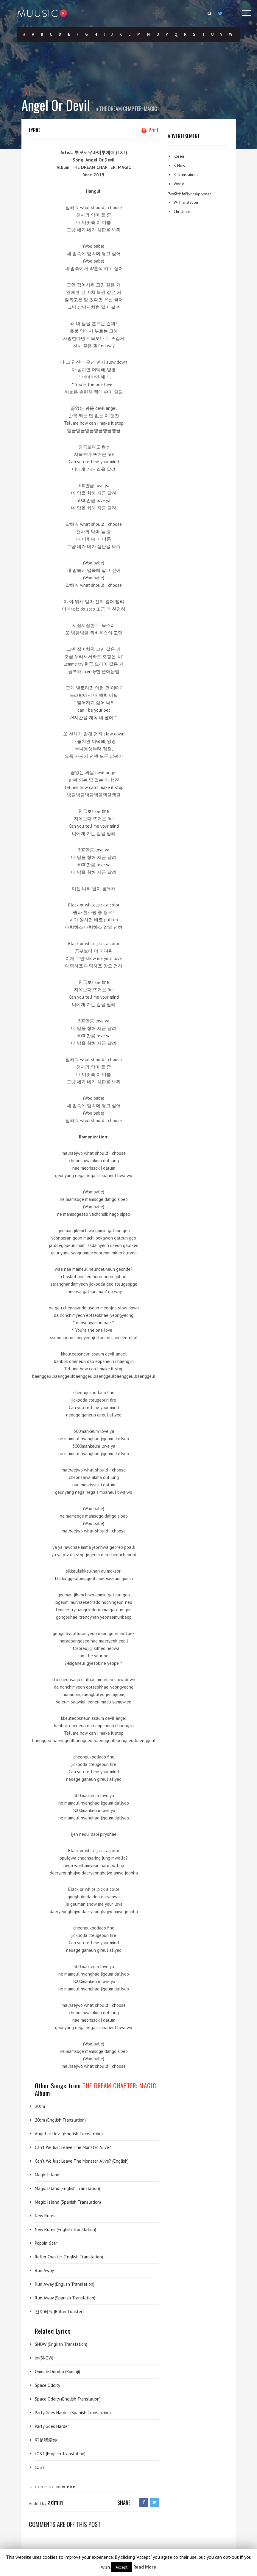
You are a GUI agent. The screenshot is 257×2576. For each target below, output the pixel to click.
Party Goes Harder (52, 2426)
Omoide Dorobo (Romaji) (57, 2371)
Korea (179, 156)
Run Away (44, 2270)
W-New (180, 193)
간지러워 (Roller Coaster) (59, 2311)
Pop (71, 2487)
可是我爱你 (46, 2440)
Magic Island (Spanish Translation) (68, 2202)
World (179, 183)
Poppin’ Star (46, 2243)
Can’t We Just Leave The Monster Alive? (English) (82, 2161)
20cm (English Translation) (60, 2120)
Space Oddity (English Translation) (68, 2399)
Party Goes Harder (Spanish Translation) (73, 2412)
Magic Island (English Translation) (67, 2188)
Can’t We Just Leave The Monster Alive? (73, 2147)
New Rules (45, 2216)
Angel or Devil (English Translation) (69, 2133)
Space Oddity (47, 2385)
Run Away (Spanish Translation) (65, 2298)
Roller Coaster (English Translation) (69, 2257)
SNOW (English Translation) (61, 2344)
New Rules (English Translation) (65, 2229)
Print (150, 130)
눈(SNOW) (44, 2358)
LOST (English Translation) (60, 2453)
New (61, 2487)
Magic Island (47, 2174)
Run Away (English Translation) (64, 2284)
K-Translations (186, 174)
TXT (26, 93)
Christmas (182, 211)
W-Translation (186, 202)
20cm (40, 2106)
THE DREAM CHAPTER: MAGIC (128, 108)
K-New (179, 165)
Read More (144, 2567)
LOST (40, 2467)
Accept (121, 2567)
